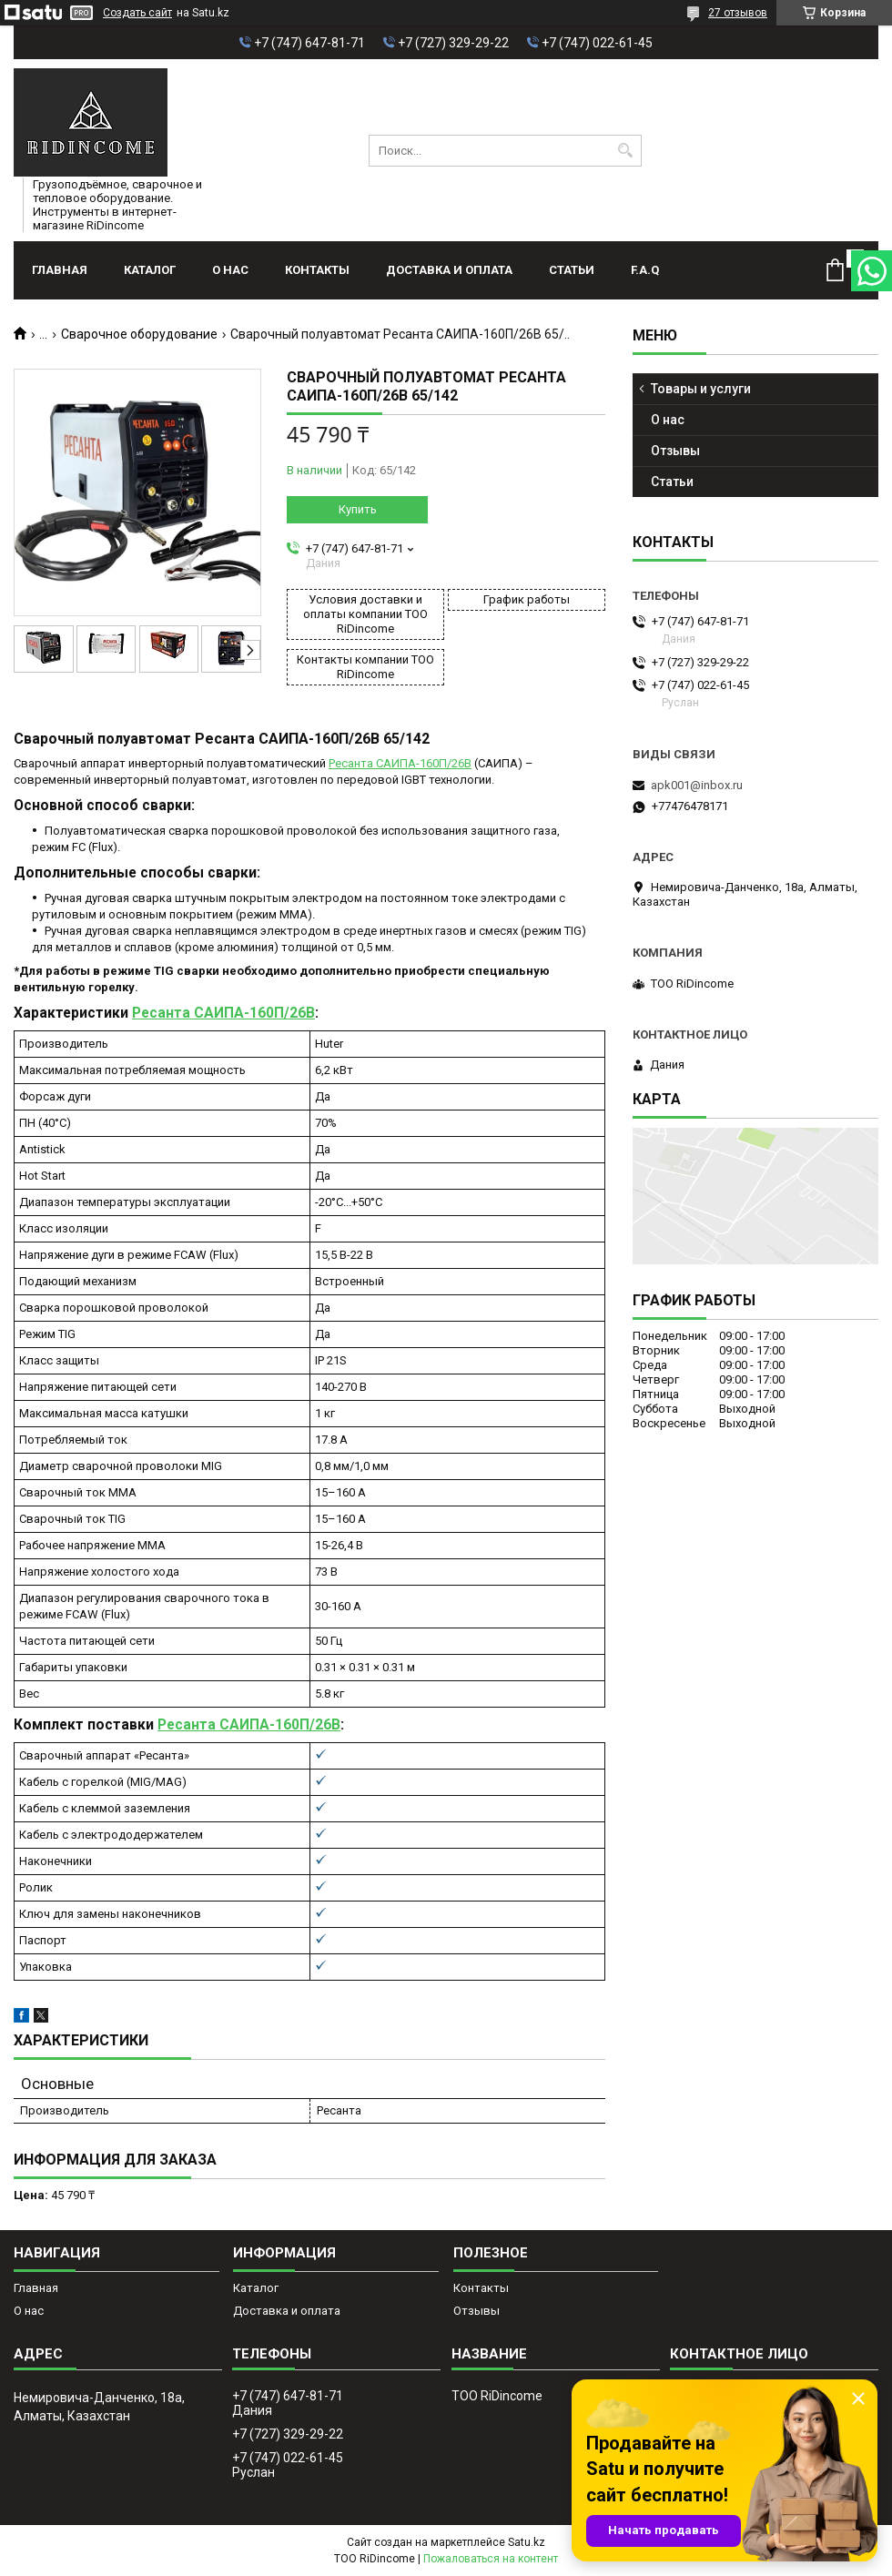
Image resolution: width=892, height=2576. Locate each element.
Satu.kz (526, 2542)
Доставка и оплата (449, 270)
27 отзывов (737, 12)
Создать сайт (137, 12)
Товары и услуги (701, 388)
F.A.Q (645, 270)
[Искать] (626, 151)
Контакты (317, 270)
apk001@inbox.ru (697, 785)
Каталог (150, 270)
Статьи (571, 270)
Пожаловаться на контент (490, 2558)
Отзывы (675, 450)
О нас (230, 270)
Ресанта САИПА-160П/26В (400, 763)
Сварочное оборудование (139, 334)
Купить (358, 509)
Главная (59, 270)
